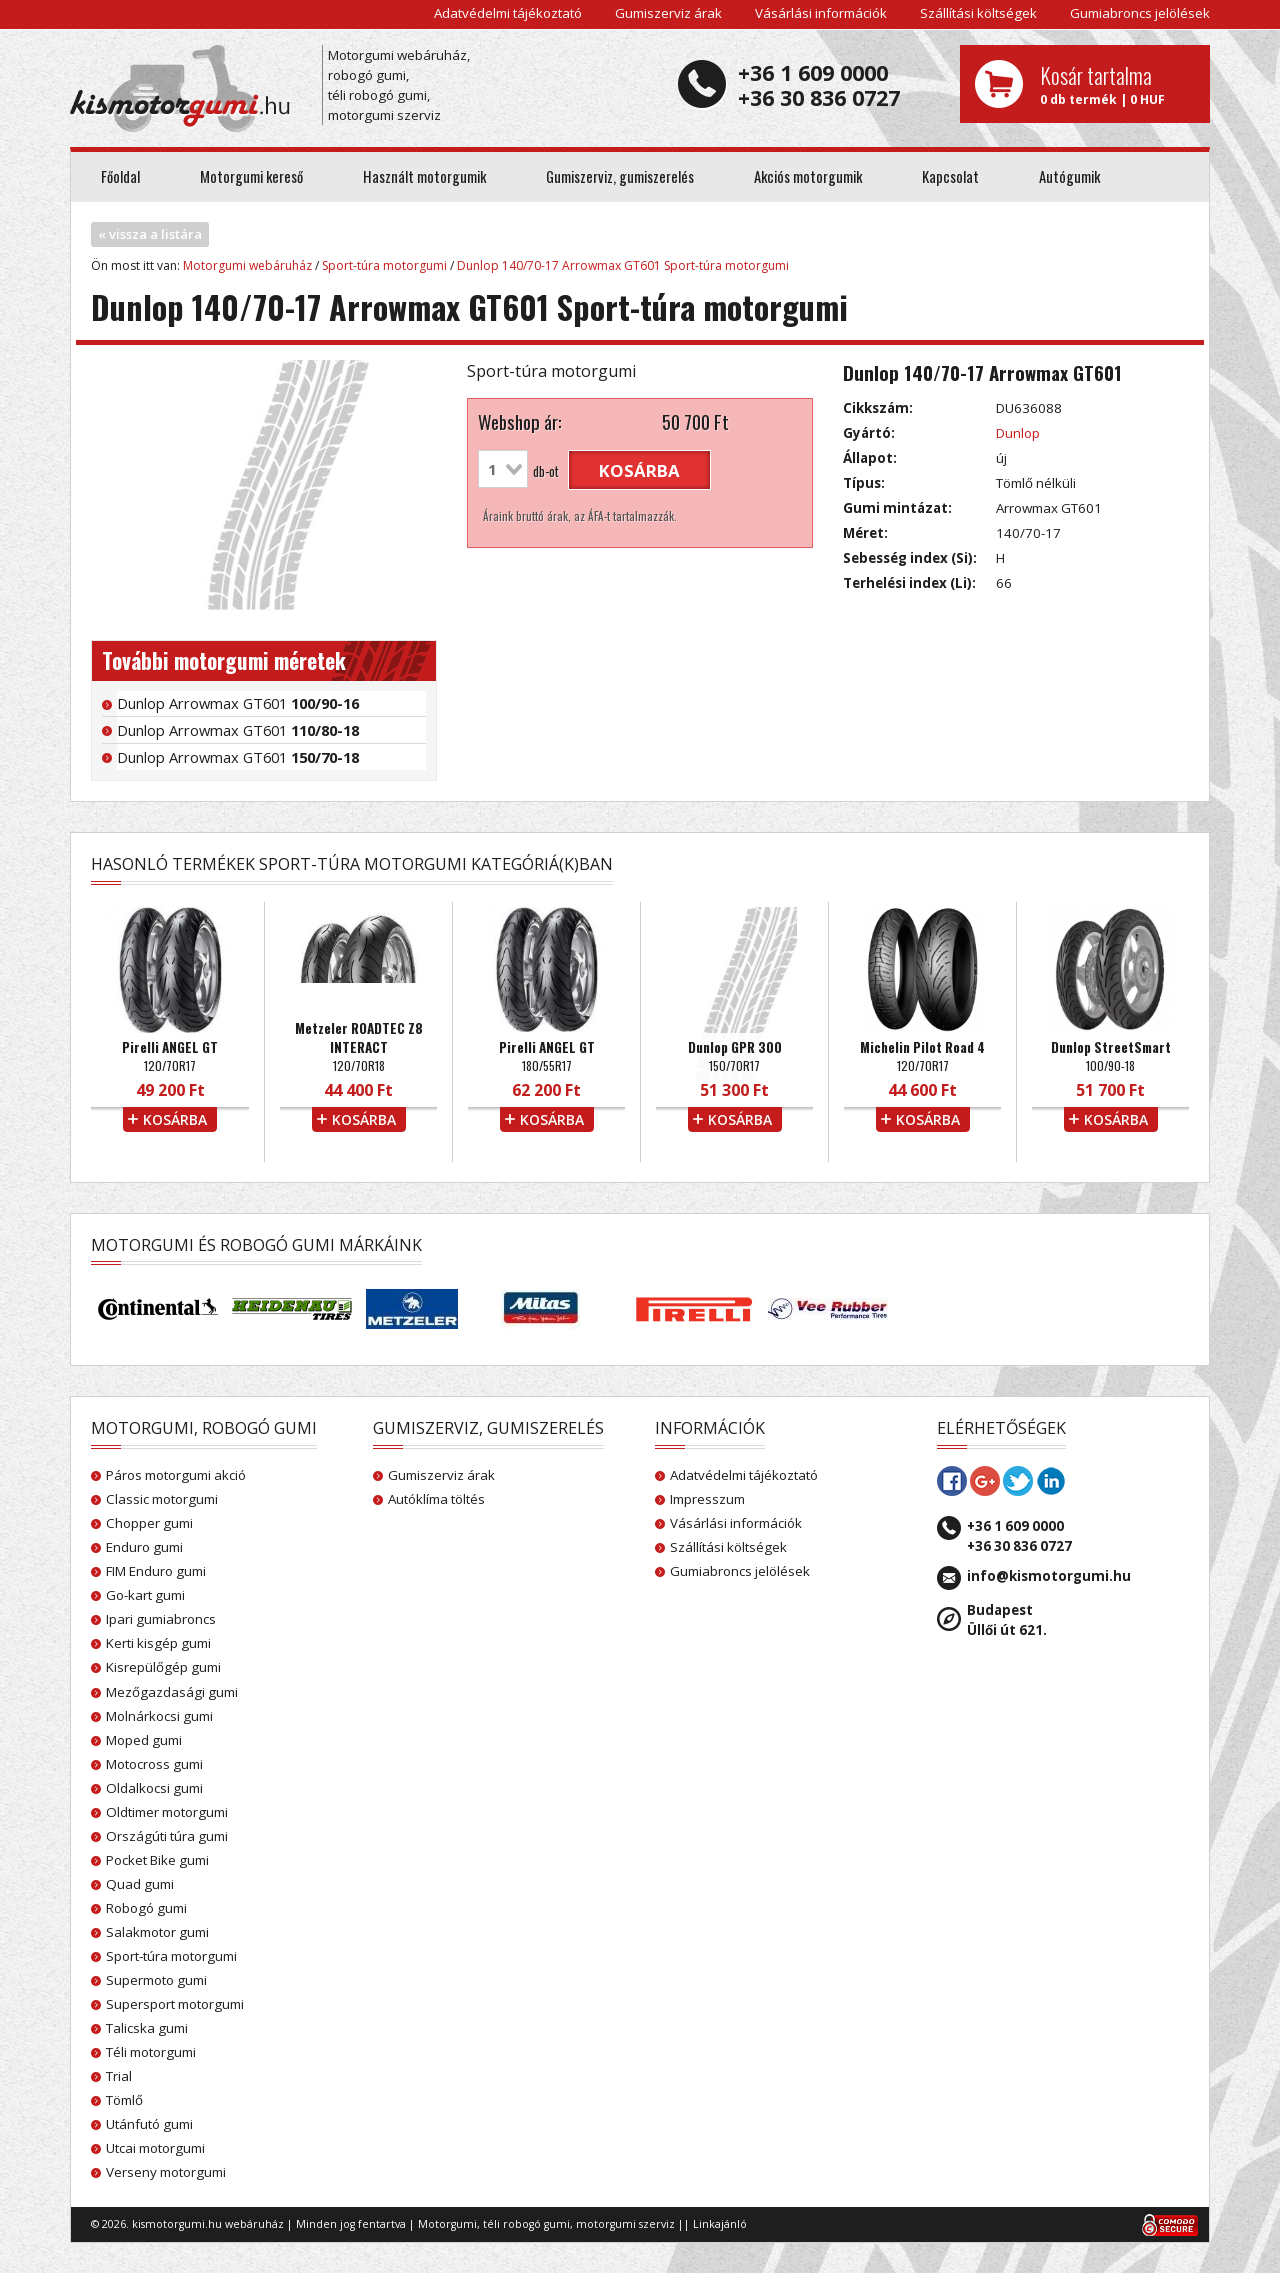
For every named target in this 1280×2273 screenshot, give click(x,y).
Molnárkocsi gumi (159, 1716)
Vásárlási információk (821, 13)
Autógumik (1069, 176)
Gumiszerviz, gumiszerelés (620, 176)
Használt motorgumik (424, 176)
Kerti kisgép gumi (158, 1643)
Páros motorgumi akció (176, 1475)
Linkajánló (720, 2224)
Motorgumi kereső (251, 176)
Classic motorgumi (162, 1499)
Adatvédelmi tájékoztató (508, 13)
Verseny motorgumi (166, 2172)
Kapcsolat (950, 176)
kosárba (639, 470)
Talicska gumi (147, 2028)
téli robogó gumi (526, 2224)
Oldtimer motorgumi (167, 1812)
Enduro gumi (144, 1547)
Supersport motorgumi (175, 2004)
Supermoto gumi (156, 1980)
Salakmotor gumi (157, 1932)
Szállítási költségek (978, 13)
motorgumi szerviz (625, 2224)
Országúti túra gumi (167, 1836)
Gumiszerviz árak (668, 13)
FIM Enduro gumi (156, 1571)
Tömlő (124, 2100)
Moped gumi (144, 1740)
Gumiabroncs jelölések (1140, 13)
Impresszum (707, 1499)
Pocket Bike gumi (157, 1860)
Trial (119, 2076)
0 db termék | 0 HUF (1117, 84)
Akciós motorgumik (808, 176)
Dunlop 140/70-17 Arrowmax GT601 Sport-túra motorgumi (623, 265)
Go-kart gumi (145, 1595)
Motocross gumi (154, 1764)
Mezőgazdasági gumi (172, 1692)
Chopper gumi (149, 1523)
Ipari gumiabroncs (161, 1619)
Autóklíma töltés (436, 1499)
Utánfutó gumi (149, 2124)
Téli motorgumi (151, 2052)
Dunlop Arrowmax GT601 (238, 703)
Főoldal (120, 176)
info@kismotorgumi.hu (1049, 1576)
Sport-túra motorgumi (384, 265)
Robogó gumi (146, 1908)
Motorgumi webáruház (247, 265)
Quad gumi (140, 1884)
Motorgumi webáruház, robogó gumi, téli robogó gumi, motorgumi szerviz (399, 85)
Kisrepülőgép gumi (163, 1667)
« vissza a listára (150, 234)
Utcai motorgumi (155, 2148)
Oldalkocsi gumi (154, 1788)
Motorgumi (447, 2224)
